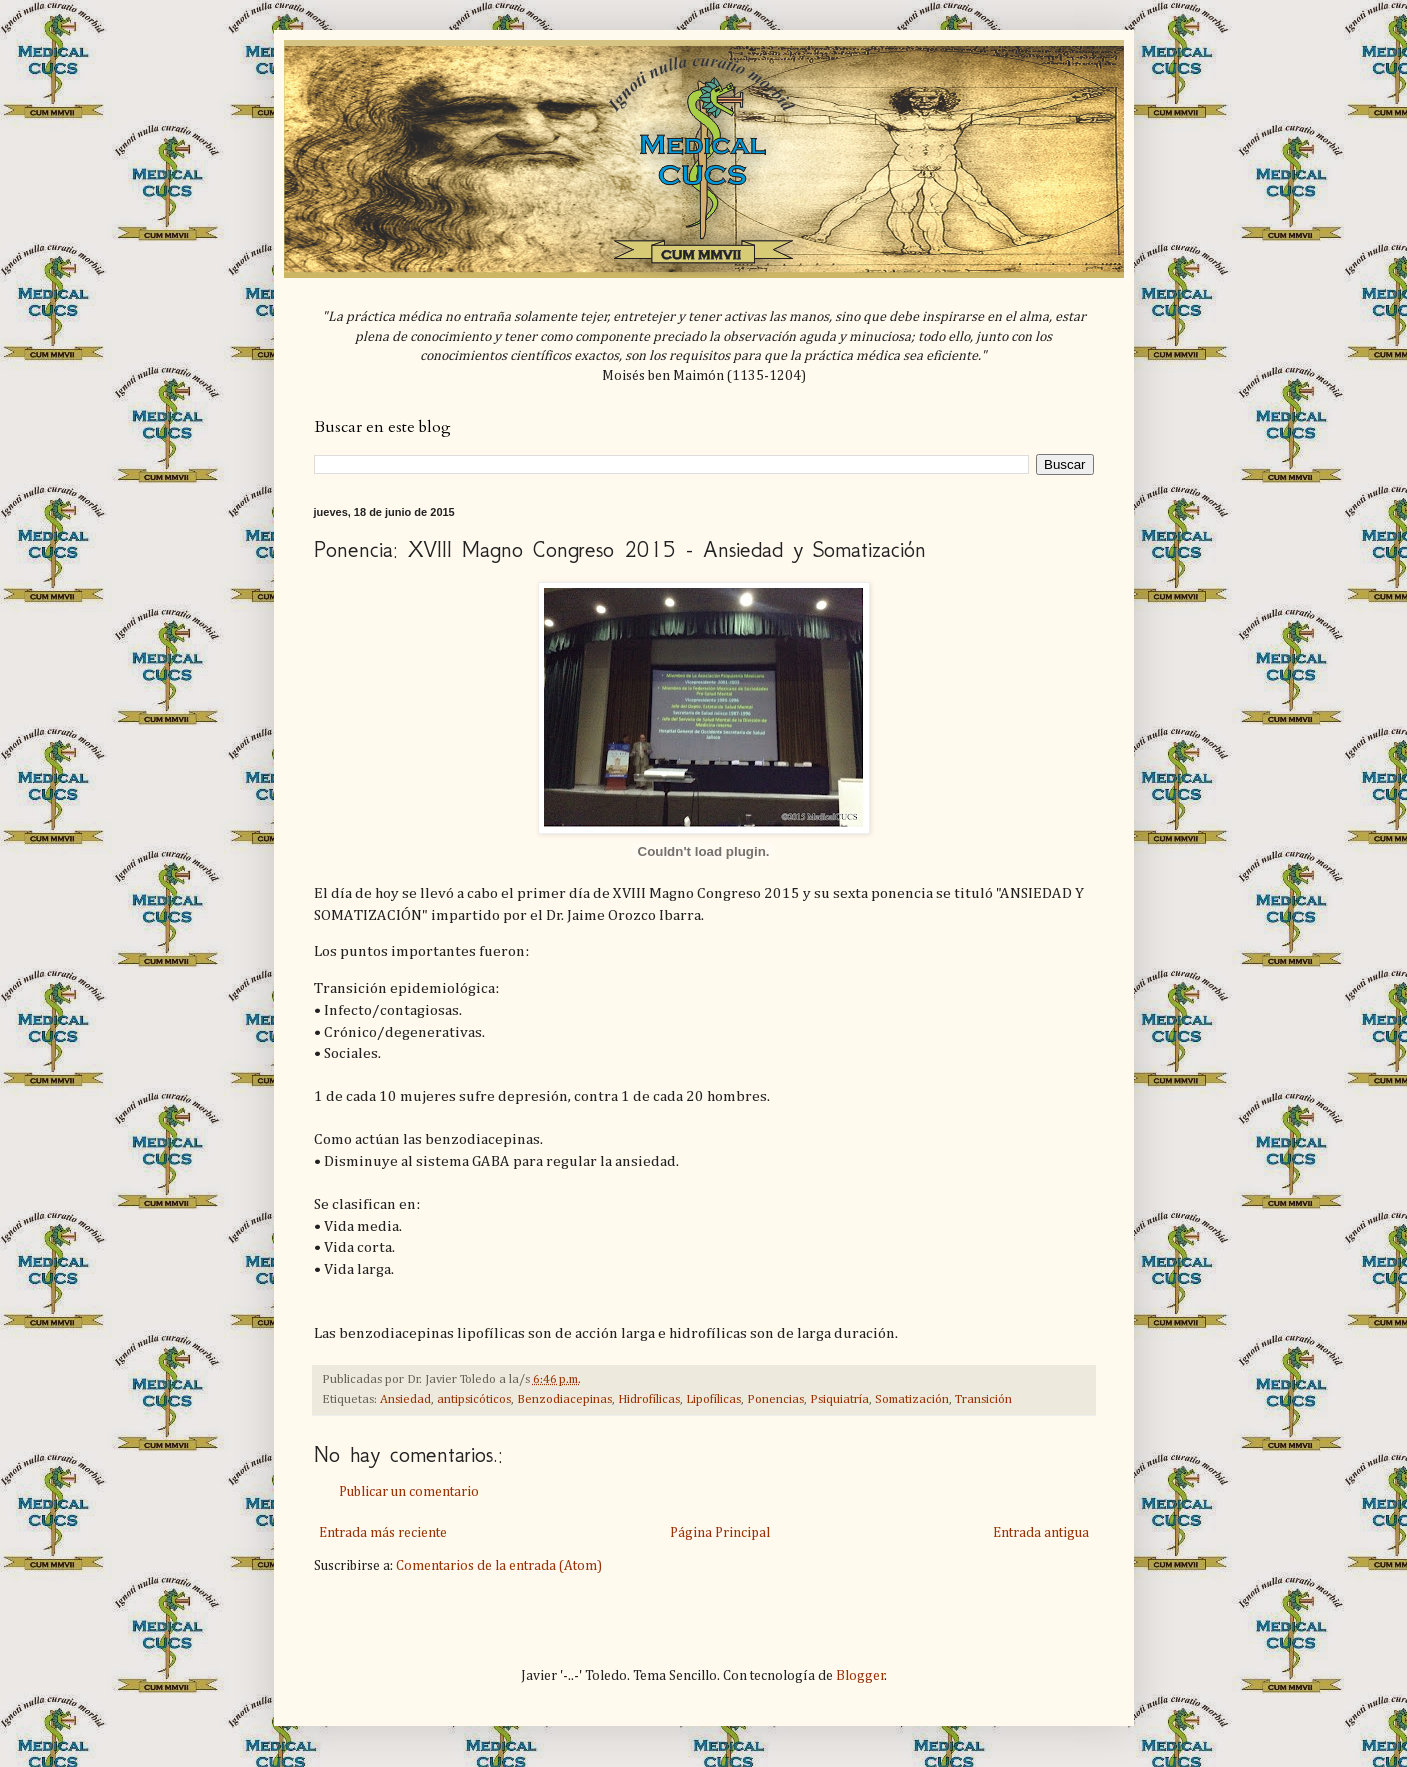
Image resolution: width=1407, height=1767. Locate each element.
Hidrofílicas (649, 1399)
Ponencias (775, 1399)
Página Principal (720, 1533)
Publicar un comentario (409, 1492)
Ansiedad (405, 1399)
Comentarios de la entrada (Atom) (499, 1566)
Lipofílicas (713, 1399)
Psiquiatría (839, 1399)
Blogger (860, 1676)
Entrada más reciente (383, 1533)
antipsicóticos (474, 1399)
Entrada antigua (1041, 1533)
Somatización (912, 1399)
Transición (983, 1399)
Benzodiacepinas (564, 1399)
